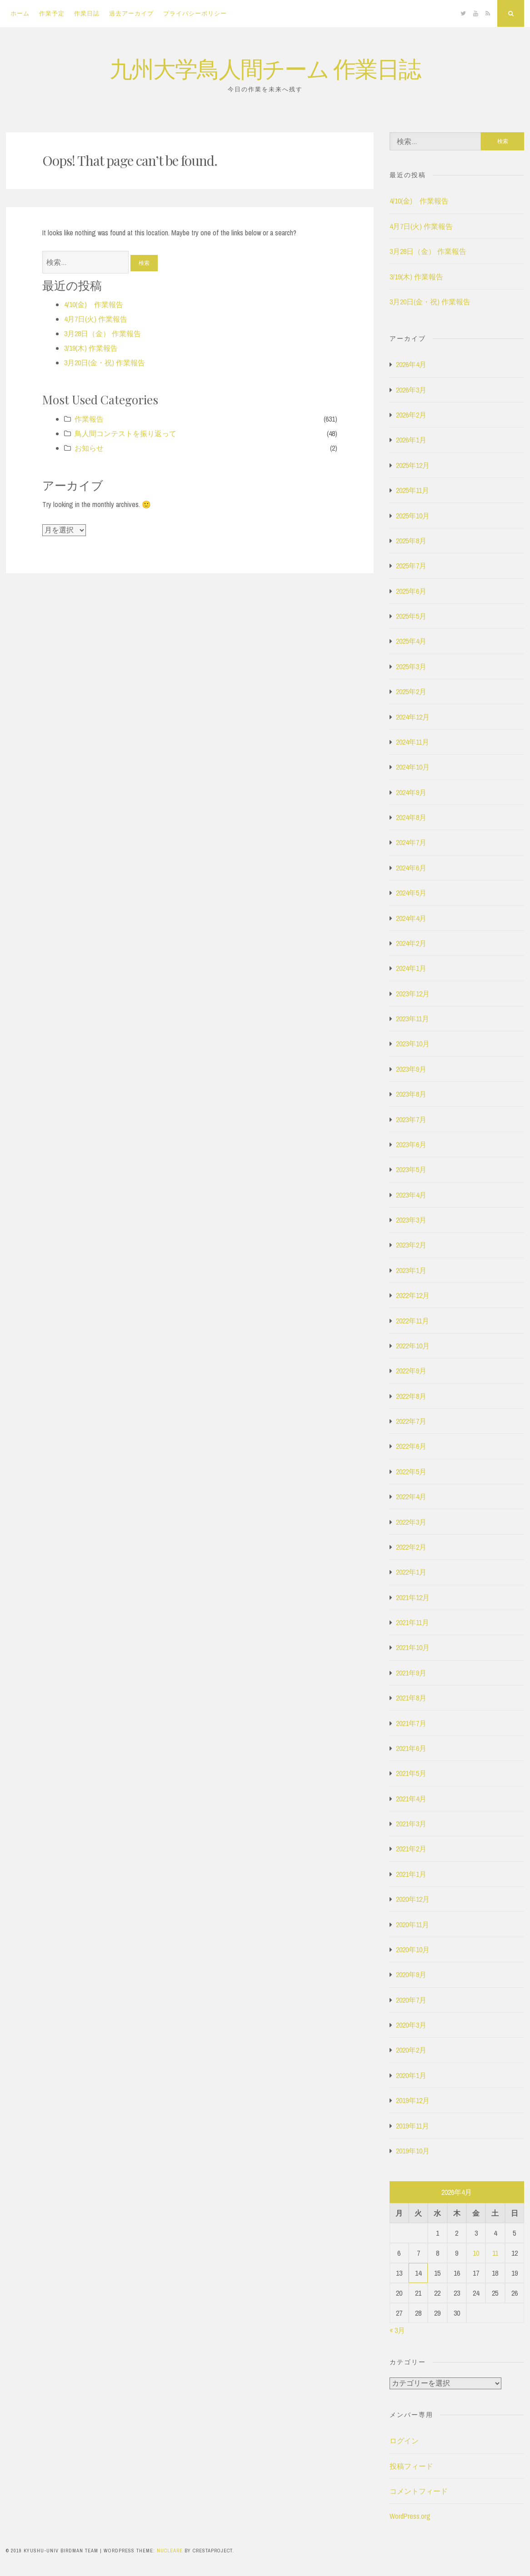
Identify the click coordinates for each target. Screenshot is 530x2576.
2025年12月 (413, 465)
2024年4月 (411, 918)
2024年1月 (411, 968)
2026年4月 (411, 364)
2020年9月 (411, 1974)
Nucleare (170, 2550)
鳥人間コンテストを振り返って (125, 433)
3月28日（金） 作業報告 (102, 333)
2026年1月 (411, 440)
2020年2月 (411, 2050)
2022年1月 (411, 1572)
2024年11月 (412, 742)
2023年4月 (411, 1195)
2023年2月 (411, 1245)
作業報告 (89, 419)
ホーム (20, 13)
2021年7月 (411, 1723)
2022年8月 (411, 1396)
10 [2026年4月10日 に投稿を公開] (476, 2253)
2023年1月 (411, 1270)
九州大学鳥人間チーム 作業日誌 (265, 68)
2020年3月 (411, 2025)
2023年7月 (411, 1119)
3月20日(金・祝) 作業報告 (104, 363)
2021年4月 (411, 1799)
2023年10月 (413, 1044)
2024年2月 (411, 943)
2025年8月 (411, 541)
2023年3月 (411, 1220)
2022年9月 (411, 1371)
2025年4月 (411, 641)
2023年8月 (411, 1094)
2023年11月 (412, 1019)
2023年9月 (411, 1069)
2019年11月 (412, 2126)
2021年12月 (413, 1597)
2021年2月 (411, 1849)
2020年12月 (413, 1899)
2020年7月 (411, 2000)
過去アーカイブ (131, 13)
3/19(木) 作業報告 (91, 348)
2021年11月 (412, 1622)
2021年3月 (411, 1824)
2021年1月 (411, 1874)
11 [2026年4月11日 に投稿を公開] (495, 2253)
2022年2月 (411, 1547)
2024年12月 (413, 717)
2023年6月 (411, 1144)
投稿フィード (411, 2466)
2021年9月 (411, 1673)
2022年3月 (411, 1522)
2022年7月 (411, 1421)
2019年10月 (413, 2151)
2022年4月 (411, 1497)
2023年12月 (413, 994)
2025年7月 (411, 566)
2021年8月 (411, 1698)
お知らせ (89, 448)
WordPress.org (410, 2516)
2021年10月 (413, 1647)
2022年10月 (413, 1346)
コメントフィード (419, 2491)
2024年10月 (413, 767)
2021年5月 (411, 1773)
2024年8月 (411, 817)
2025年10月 (413, 516)
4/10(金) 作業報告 (93, 304)
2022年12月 (413, 1295)
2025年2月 (411, 691)
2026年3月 (411, 390)
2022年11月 (412, 1321)
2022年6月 (411, 1446)
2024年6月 (411, 868)
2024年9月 (411, 792)
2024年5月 (411, 893)
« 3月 (397, 2330)
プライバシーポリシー (195, 13)
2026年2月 (411, 415)
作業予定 (52, 13)
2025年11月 (412, 490)
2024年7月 (411, 842)
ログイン (404, 2441)
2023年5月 (411, 1169)
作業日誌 (87, 13)
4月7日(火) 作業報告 (95, 319)
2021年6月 (411, 1748)
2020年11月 (412, 1925)
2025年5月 (411, 616)
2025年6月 (411, 591)
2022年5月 (411, 1472)
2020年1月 (411, 2075)
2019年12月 (413, 2100)
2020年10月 (413, 1949)
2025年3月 (411, 666)
